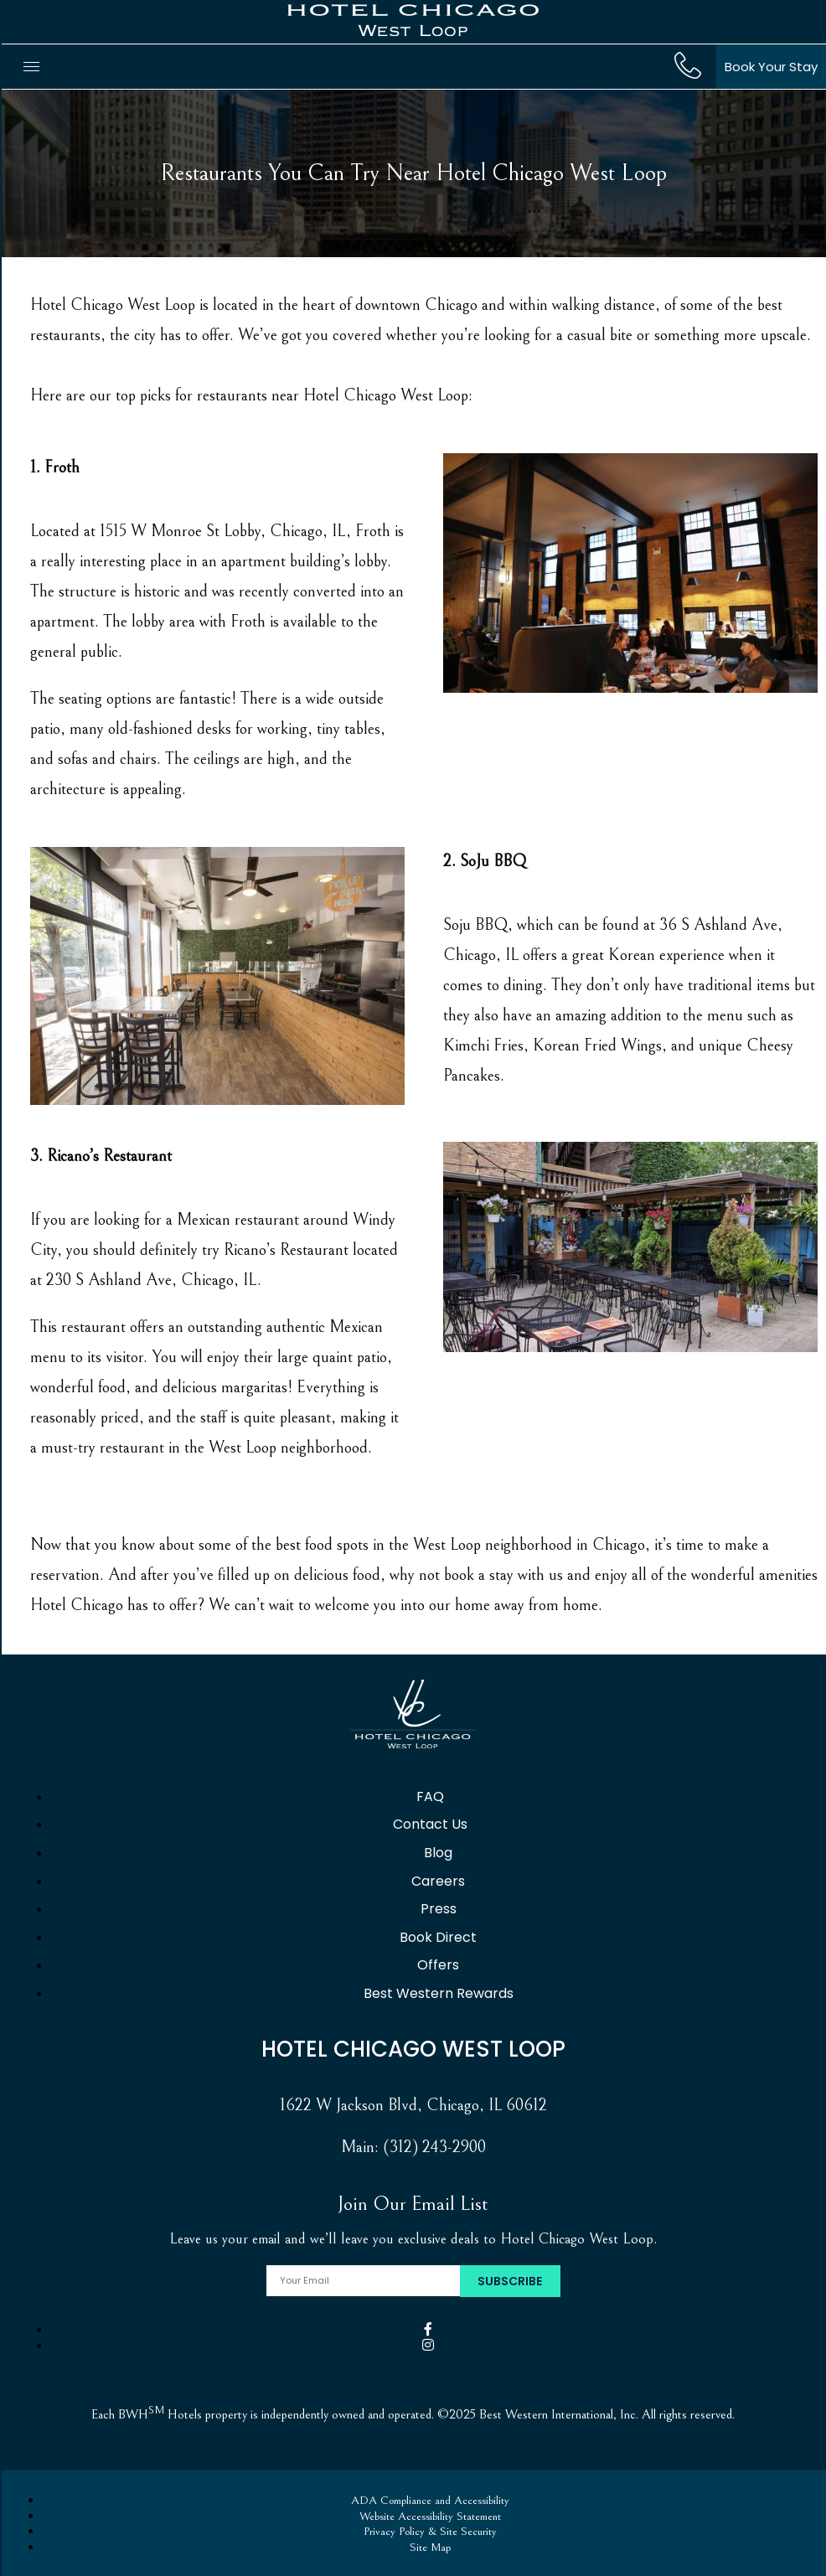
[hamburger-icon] (31, 66)
